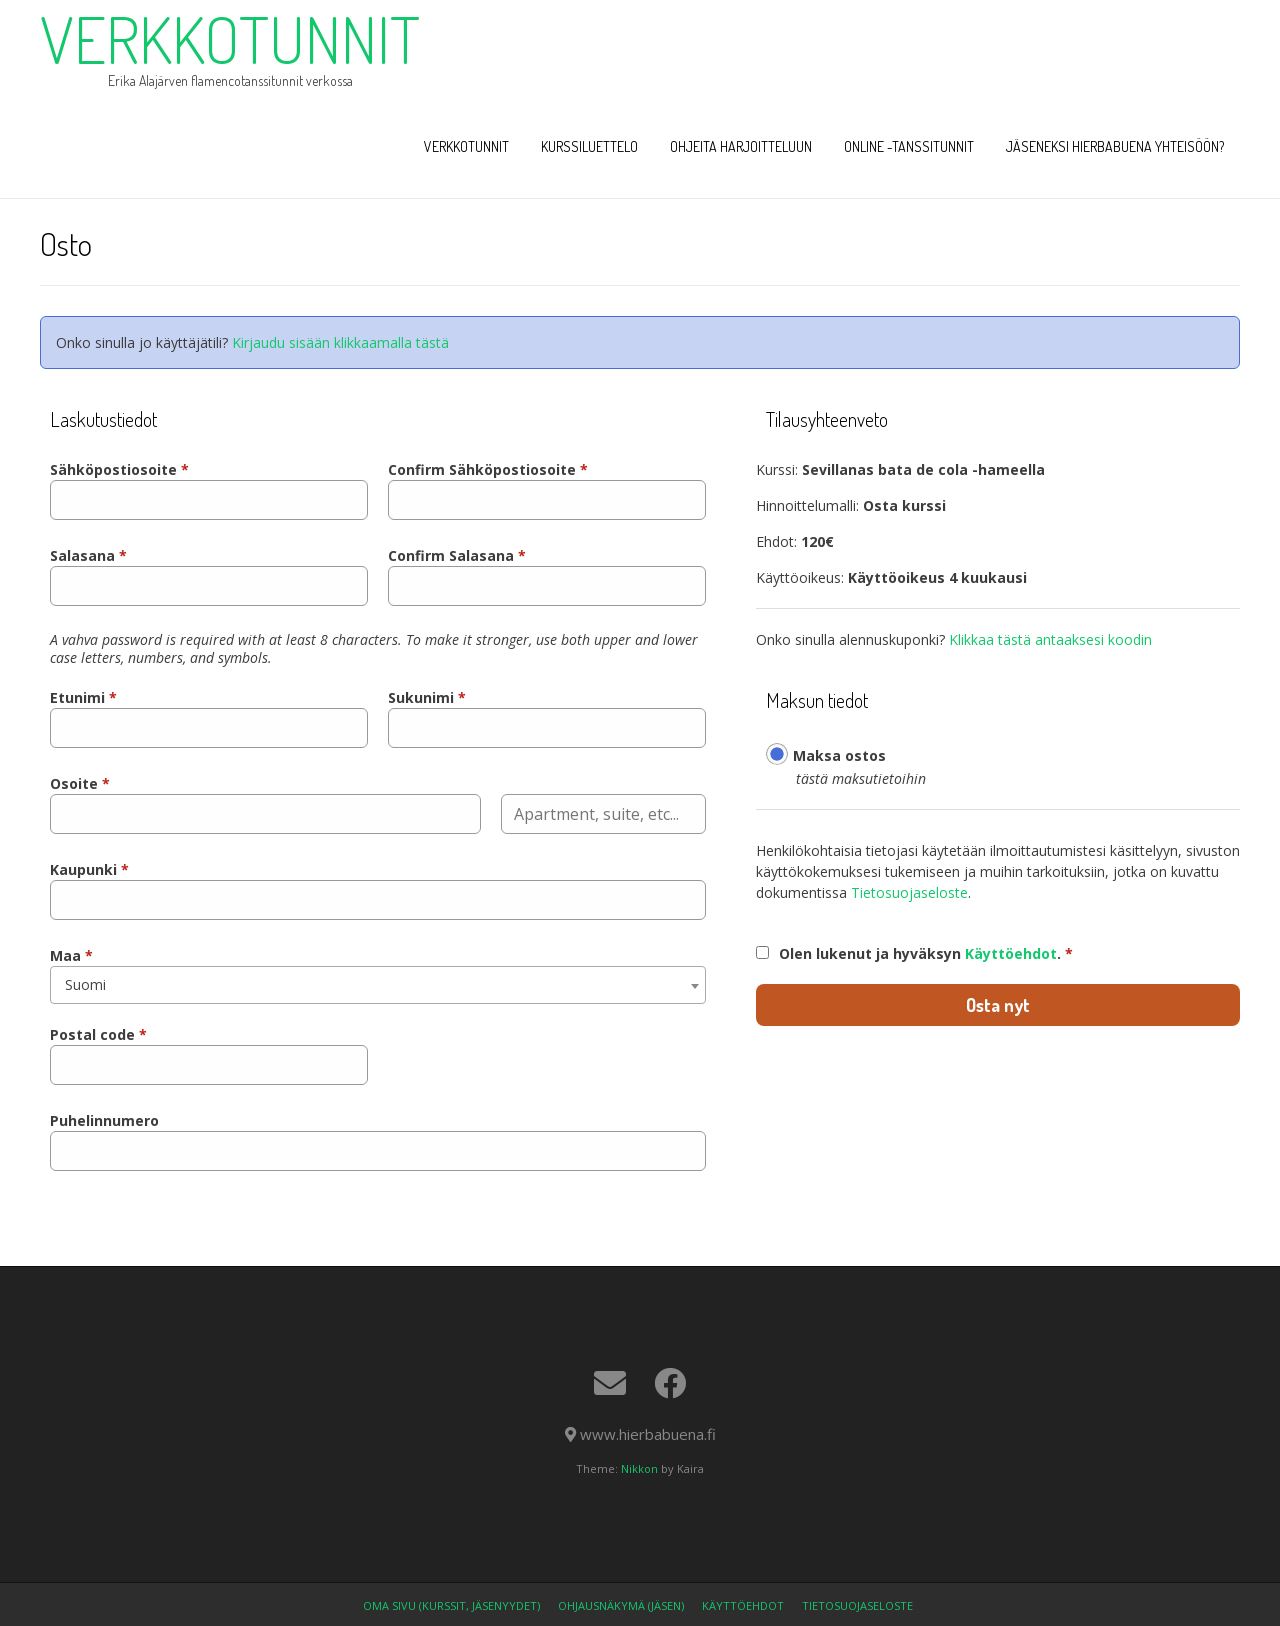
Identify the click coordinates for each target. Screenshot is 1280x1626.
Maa (71, 955)
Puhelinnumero (104, 1120)
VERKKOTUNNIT (466, 146)
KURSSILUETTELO (589, 146)
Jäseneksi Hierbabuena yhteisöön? (1115, 146)
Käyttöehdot (1011, 953)
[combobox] (378, 985)
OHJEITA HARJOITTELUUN (741, 146)
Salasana (88, 555)
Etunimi (83, 697)
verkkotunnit (230, 39)
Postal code (98, 1034)
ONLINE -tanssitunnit (909, 146)
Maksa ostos (839, 755)
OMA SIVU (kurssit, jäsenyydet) (451, 1605)
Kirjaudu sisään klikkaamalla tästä (340, 342)
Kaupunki (89, 869)
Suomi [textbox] (85, 984)
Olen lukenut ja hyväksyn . (926, 953)
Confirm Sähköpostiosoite (488, 469)
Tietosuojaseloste (909, 892)
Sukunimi (427, 697)
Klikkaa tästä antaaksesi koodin (1050, 639)
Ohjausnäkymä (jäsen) (621, 1605)
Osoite (80, 783)
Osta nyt (998, 1005)
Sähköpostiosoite (119, 469)
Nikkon (639, 1468)
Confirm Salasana (457, 555)
